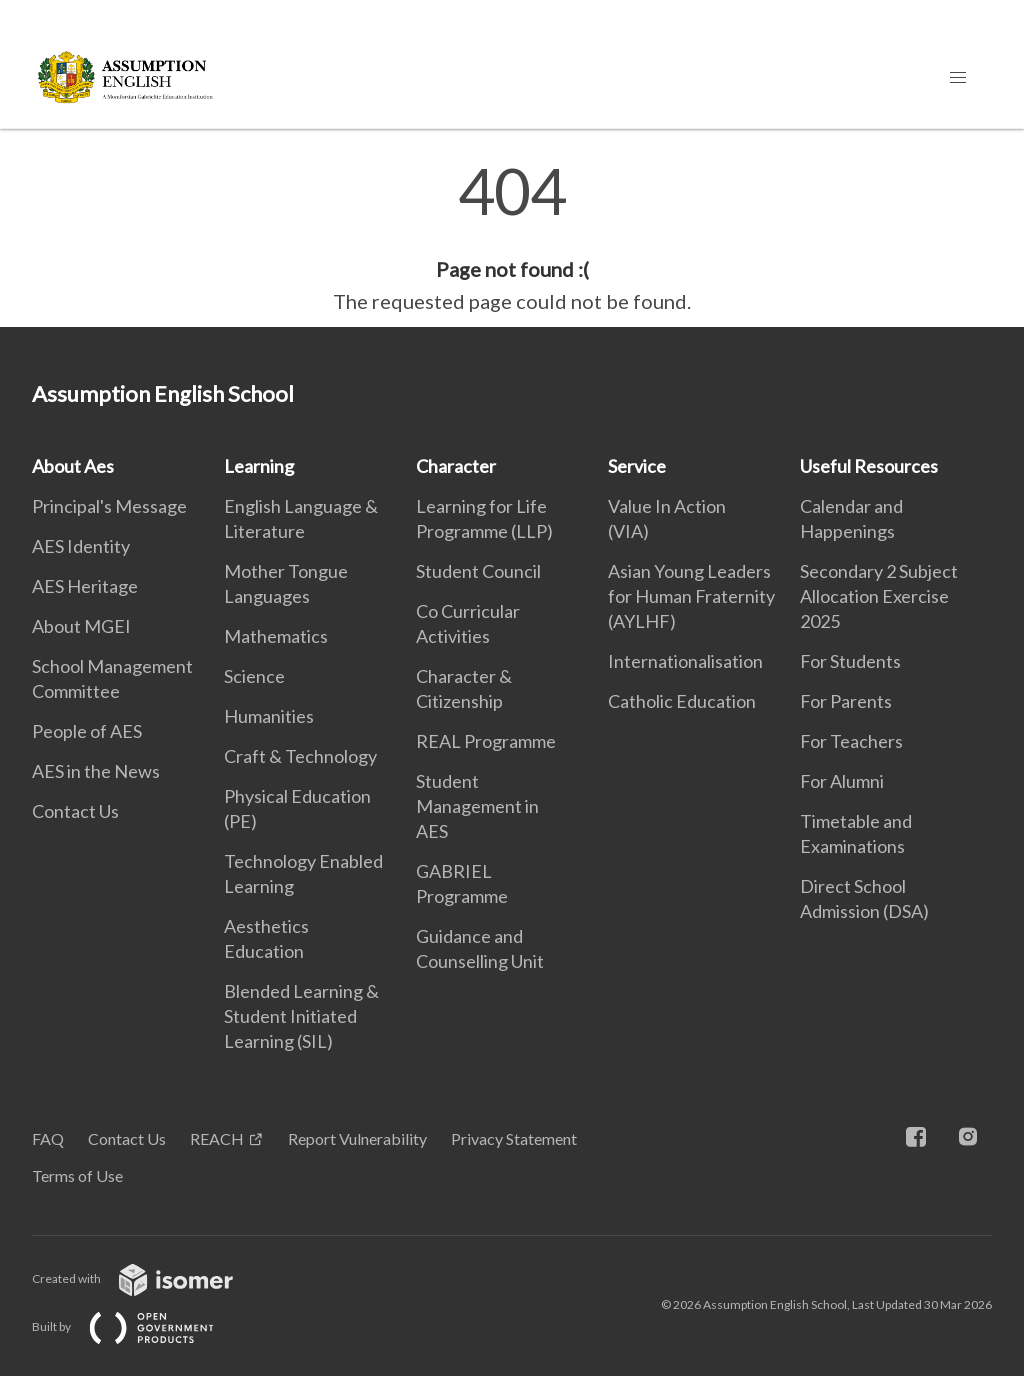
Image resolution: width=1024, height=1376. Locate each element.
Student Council (478, 571)
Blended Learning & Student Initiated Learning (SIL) (301, 1016)
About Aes (73, 466)
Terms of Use (77, 1175)
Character (456, 466)
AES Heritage (85, 586)
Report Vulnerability (357, 1138)
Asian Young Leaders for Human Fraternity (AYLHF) (691, 596)
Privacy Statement (514, 1138)
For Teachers (851, 741)
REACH (217, 1138)
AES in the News (96, 771)
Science (254, 676)
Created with (148, 1278)
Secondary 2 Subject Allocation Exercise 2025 (879, 596)
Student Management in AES (477, 806)
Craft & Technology (300, 756)
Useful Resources (869, 466)
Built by (139, 1326)
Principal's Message (109, 506)
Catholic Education (682, 701)
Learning (259, 466)
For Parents (846, 701)
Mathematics (276, 636)
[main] (512, 238)
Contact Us (75, 811)
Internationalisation (685, 661)
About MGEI (81, 626)
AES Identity (81, 546)
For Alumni (842, 781)
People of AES (87, 731)
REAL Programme (486, 741)
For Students (850, 661)
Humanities (269, 716)
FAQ (48, 1138)
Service (637, 466)
